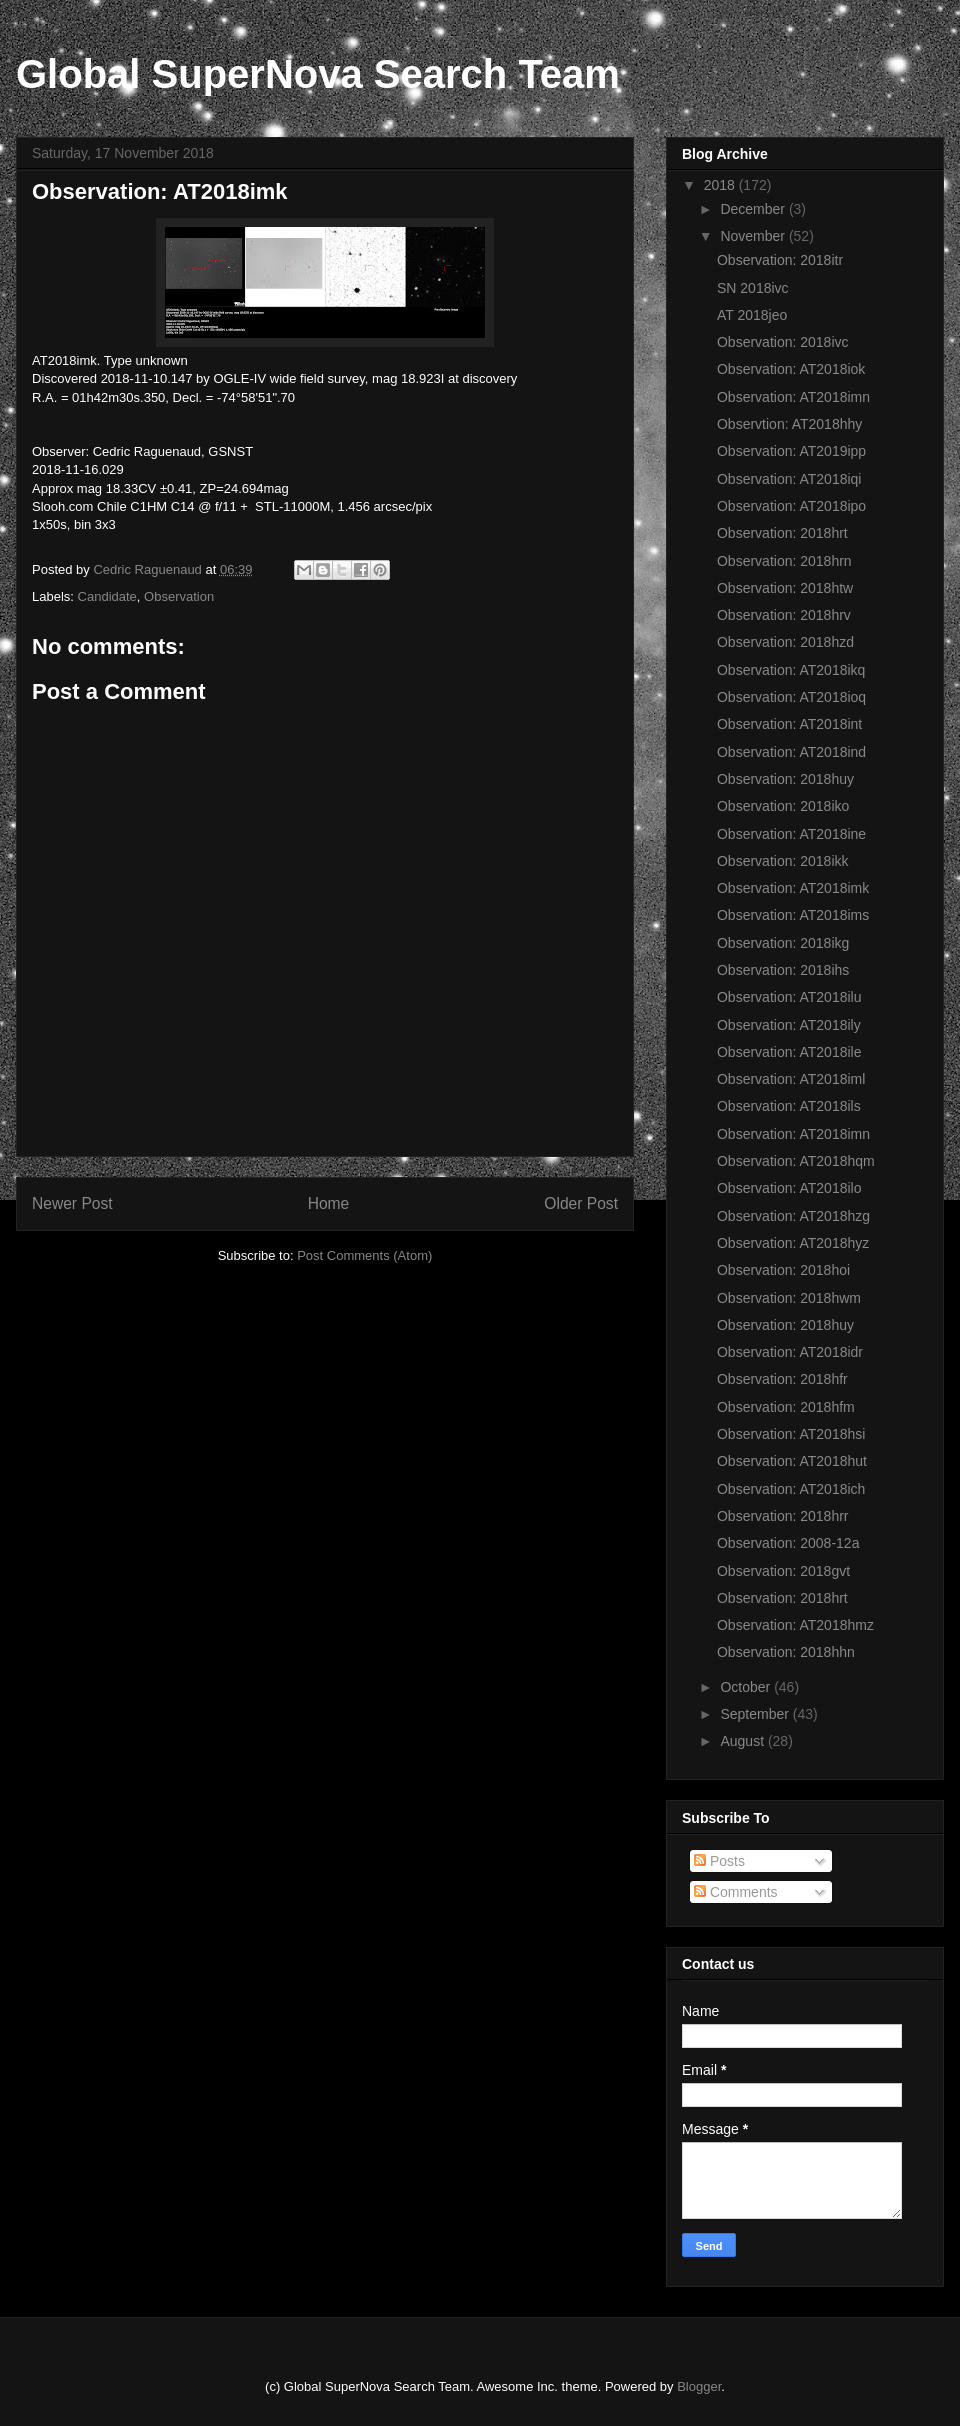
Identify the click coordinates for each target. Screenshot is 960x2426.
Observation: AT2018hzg (793, 1216)
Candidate (107, 596)
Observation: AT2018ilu (789, 997)
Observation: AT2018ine (791, 834)
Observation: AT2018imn (793, 397)
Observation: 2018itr (780, 260)
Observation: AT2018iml (791, 1079)
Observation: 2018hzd (785, 642)
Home (329, 1203)
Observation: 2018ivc (783, 342)
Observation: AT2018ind (791, 752)
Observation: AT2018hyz (793, 1243)
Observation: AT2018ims (793, 915)
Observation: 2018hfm (786, 1407)
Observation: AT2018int (789, 724)
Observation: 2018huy (785, 779)
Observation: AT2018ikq (791, 670)
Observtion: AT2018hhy (789, 424)
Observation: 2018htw (785, 588)
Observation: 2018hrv (784, 615)
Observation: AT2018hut (792, 1461)
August (743, 1741)
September (756, 1714)
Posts (719, 1861)
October (747, 1687)
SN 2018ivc (753, 288)
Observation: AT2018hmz (795, 1625)
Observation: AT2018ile (789, 1052)
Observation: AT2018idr (790, 1352)
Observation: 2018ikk (783, 861)
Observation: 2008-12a (788, 1543)
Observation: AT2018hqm (796, 1161)
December (754, 209)
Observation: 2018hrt (782, 533)
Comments (736, 1892)
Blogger (699, 2386)
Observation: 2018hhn (786, 1652)
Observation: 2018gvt (783, 1571)
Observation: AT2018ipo (791, 506)
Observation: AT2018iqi (789, 479)
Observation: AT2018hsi (791, 1434)
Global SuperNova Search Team (318, 74)
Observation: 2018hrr (783, 1516)
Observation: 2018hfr (782, 1379)
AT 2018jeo (752, 315)
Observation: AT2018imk (793, 888)
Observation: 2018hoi (783, 1270)
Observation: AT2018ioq (791, 697)
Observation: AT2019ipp (791, 451)
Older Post (581, 1203)
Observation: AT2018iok (791, 369)
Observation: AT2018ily (789, 1025)
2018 (721, 185)
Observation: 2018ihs (783, 970)
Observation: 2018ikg (783, 943)
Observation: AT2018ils (789, 1106)
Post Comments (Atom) (364, 1255)
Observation (179, 596)
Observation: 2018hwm (789, 1298)
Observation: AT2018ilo (789, 1188)
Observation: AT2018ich (791, 1489)
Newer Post (72, 1203)
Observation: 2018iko (783, 806)
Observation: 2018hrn (784, 561)
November (754, 236)
